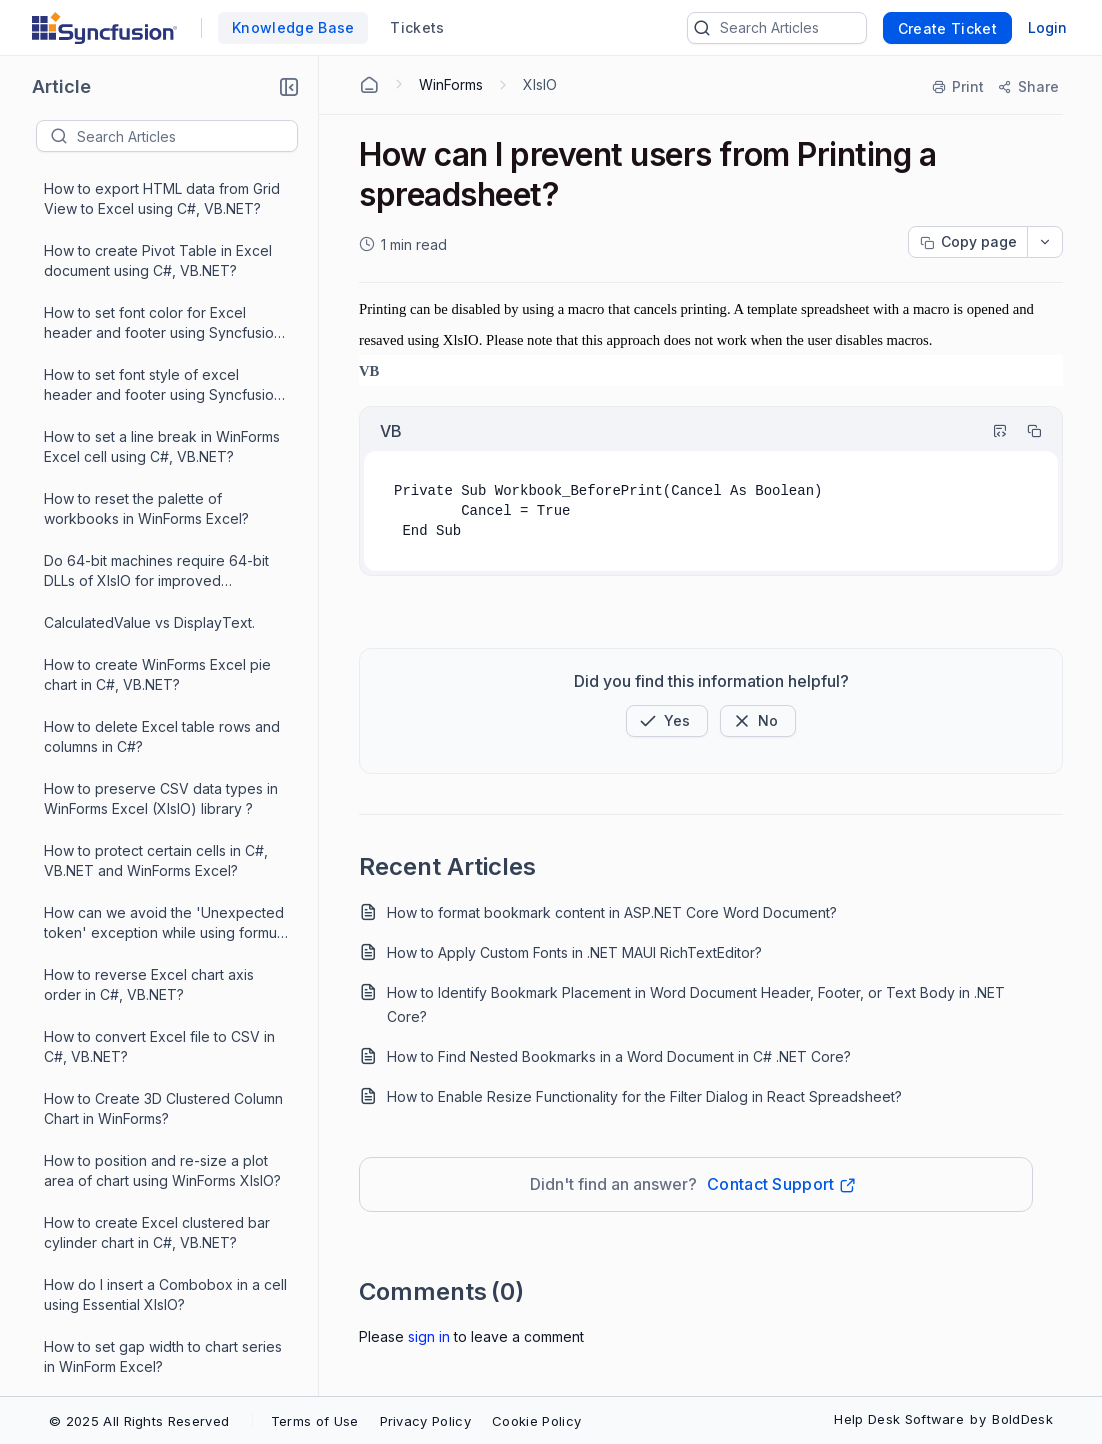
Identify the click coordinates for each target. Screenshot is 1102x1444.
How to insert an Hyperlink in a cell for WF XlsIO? (158, 348)
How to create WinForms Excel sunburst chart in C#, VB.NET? (145, 534)
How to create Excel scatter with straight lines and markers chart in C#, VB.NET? (154, 721)
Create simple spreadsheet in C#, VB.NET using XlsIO (154, 1196)
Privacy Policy (425, 1421)
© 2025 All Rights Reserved (139, 1421)
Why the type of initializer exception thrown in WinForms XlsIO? (163, 1320)
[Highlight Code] (991, 431)
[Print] (959, 87)
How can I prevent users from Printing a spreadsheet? (147, 596)
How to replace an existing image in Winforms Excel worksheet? (162, 1010)
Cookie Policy (536, 1421)
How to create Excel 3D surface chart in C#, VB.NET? (149, 658)
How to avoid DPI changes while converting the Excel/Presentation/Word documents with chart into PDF (165, 1073)
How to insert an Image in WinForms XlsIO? (161, 472)
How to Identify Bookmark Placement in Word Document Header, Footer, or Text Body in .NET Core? (696, 1004)
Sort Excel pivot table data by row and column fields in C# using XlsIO (159, 1258)
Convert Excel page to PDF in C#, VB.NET (155, 948)
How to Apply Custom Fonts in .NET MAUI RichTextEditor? (574, 952)
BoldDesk (1022, 1419)
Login (1047, 27)
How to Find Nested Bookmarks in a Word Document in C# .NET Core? (619, 1056)
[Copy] (1025, 431)
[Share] (1027, 87)
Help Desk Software (899, 1419)
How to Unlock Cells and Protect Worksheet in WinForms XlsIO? (151, 782)
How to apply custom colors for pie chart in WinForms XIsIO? (160, 844)
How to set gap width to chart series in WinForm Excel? (163, 224)
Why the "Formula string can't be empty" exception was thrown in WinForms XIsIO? (152, 1383)
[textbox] (187, 136)
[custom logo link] (104, 28)
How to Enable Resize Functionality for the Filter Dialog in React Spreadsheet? (644, 1096)
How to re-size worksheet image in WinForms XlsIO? (159, 410)
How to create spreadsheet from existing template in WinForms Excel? (165, 1134)
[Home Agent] (369, 85)
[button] (289, 87)
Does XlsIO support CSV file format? (163, 896)
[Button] (758, 721)
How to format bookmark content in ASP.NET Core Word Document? (612, 912)
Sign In (429, 1336)
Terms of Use (315, 1421)
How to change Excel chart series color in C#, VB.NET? (155, 286)
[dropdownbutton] (1045, 242)
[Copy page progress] (968, 242)
